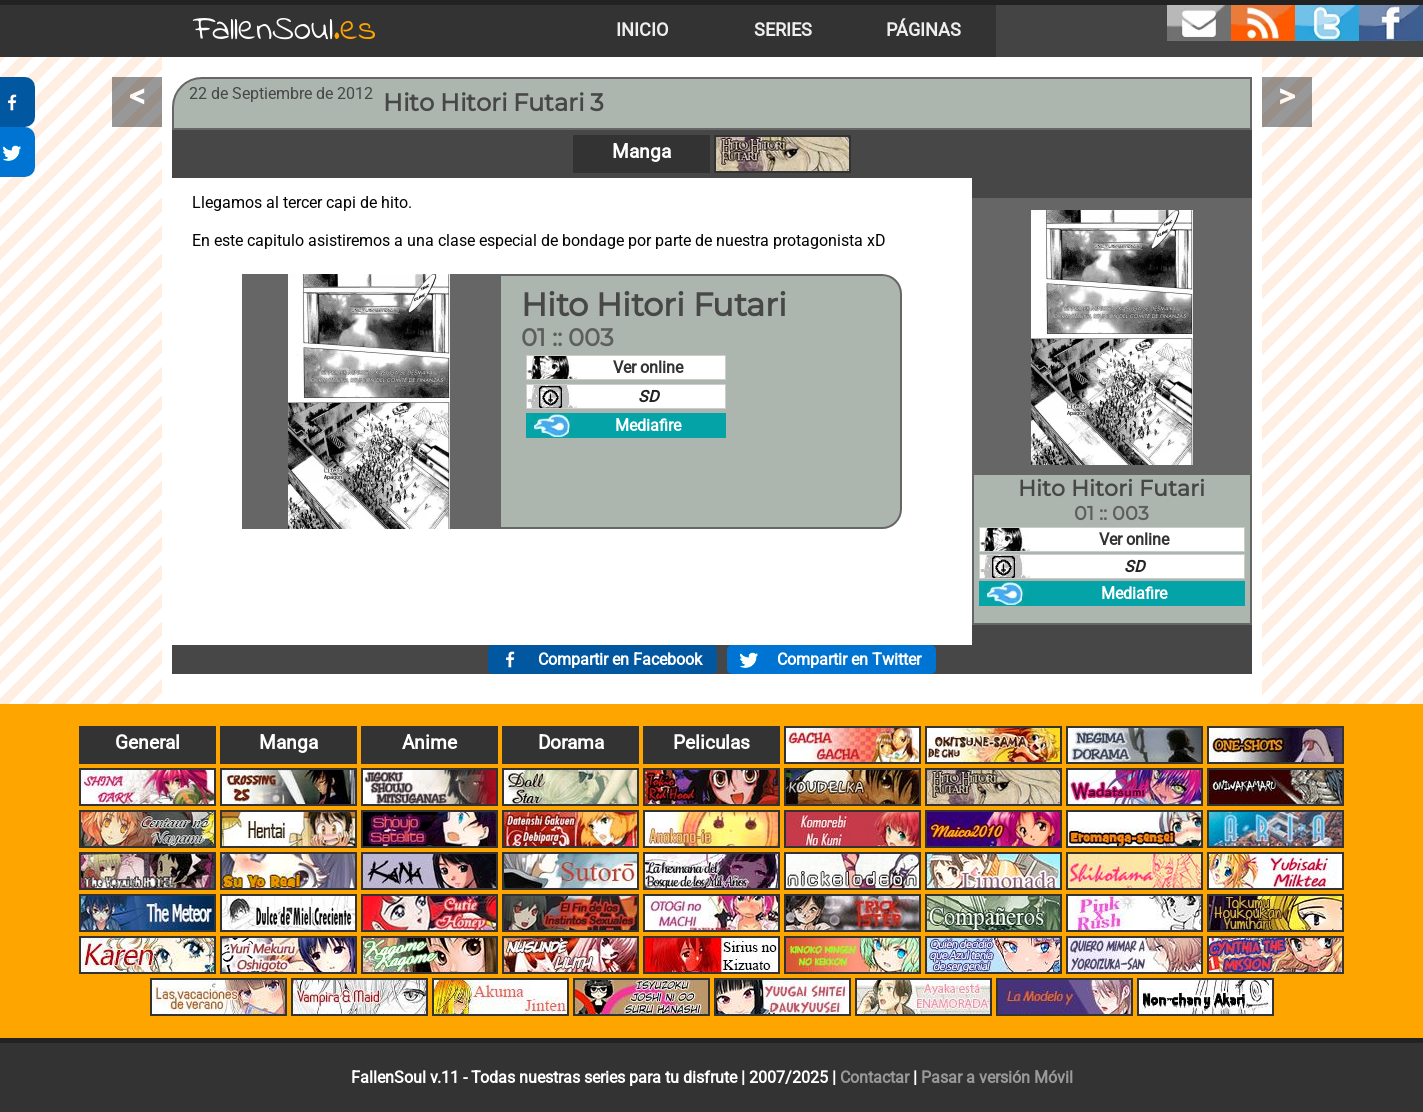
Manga (641, 151)
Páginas (923, 30)
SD (648, 396)
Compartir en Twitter (849, 659)
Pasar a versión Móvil (997, 1077)
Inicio (642, 30)
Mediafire (648, 425)
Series (783, 30)
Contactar (874, 1077)
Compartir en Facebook (620, 659)
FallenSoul (285, 30)
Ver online (648, 367)
